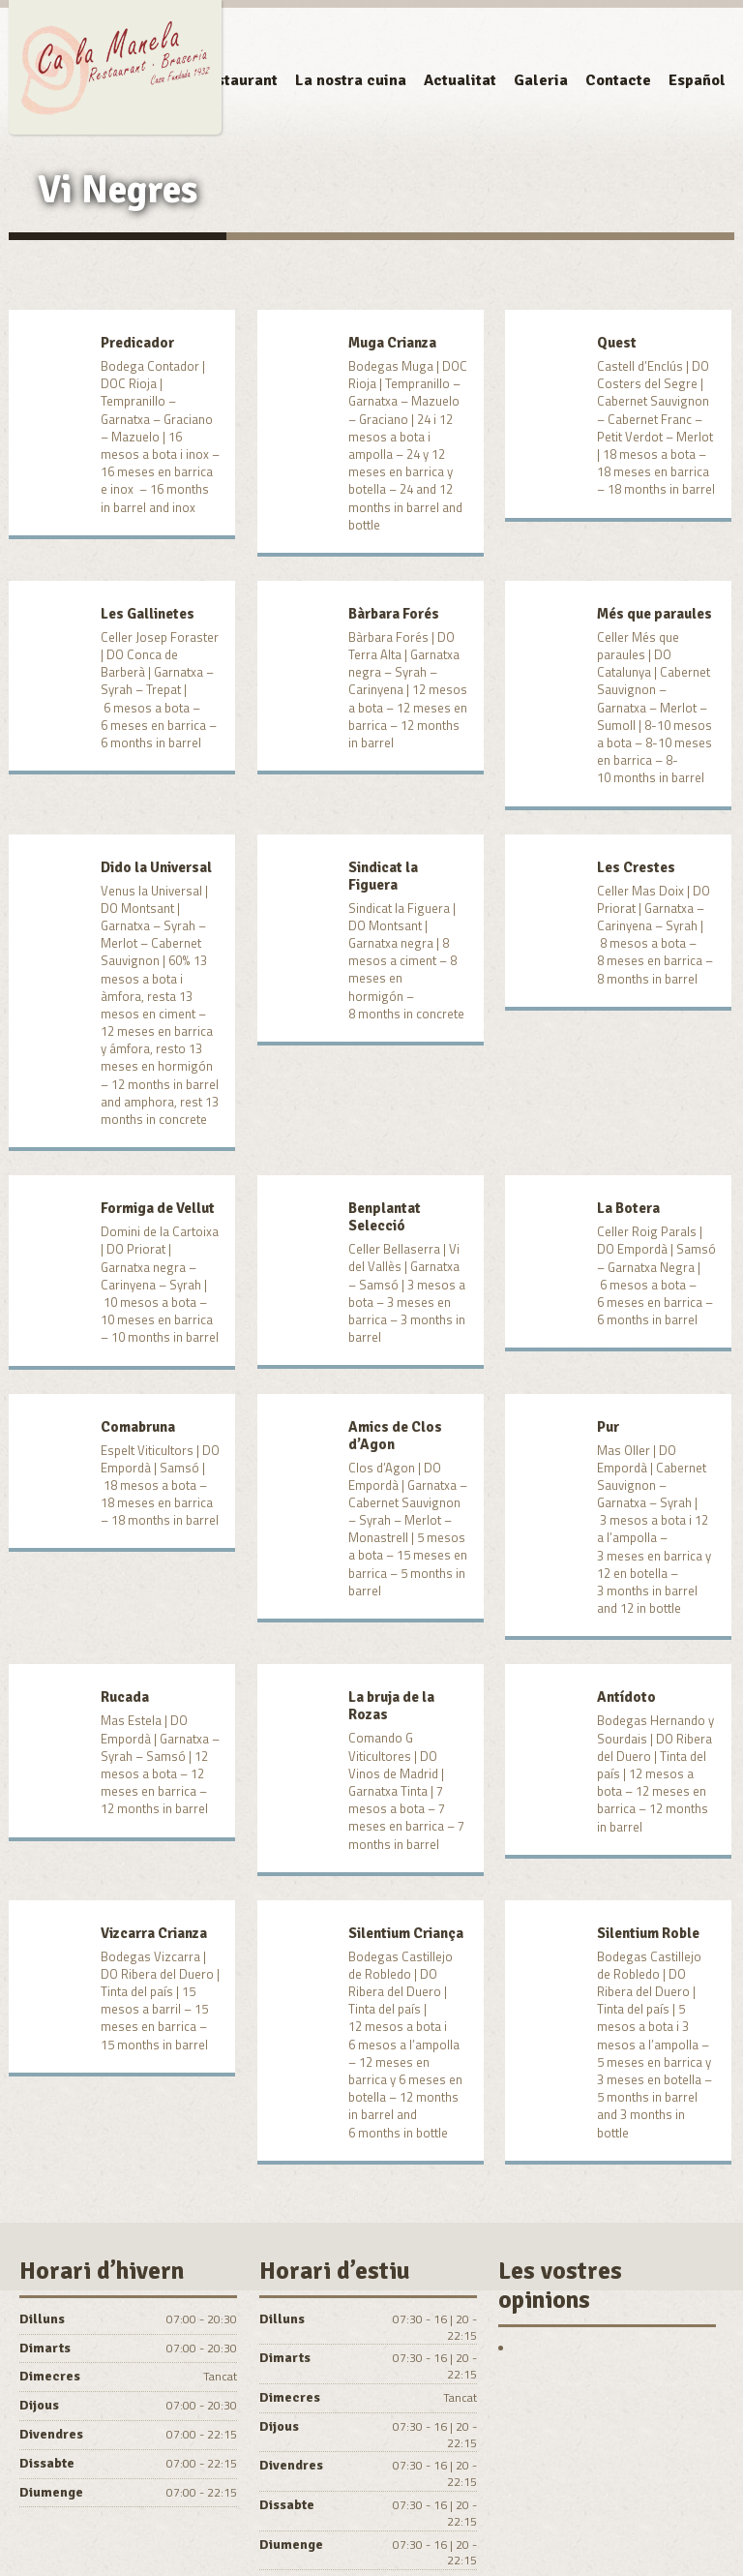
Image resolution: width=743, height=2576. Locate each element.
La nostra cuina (350, 80)
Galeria (541, 80)
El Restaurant (229, 80)
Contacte (618, 80)
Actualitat (460, 80)
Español (697, 80)
